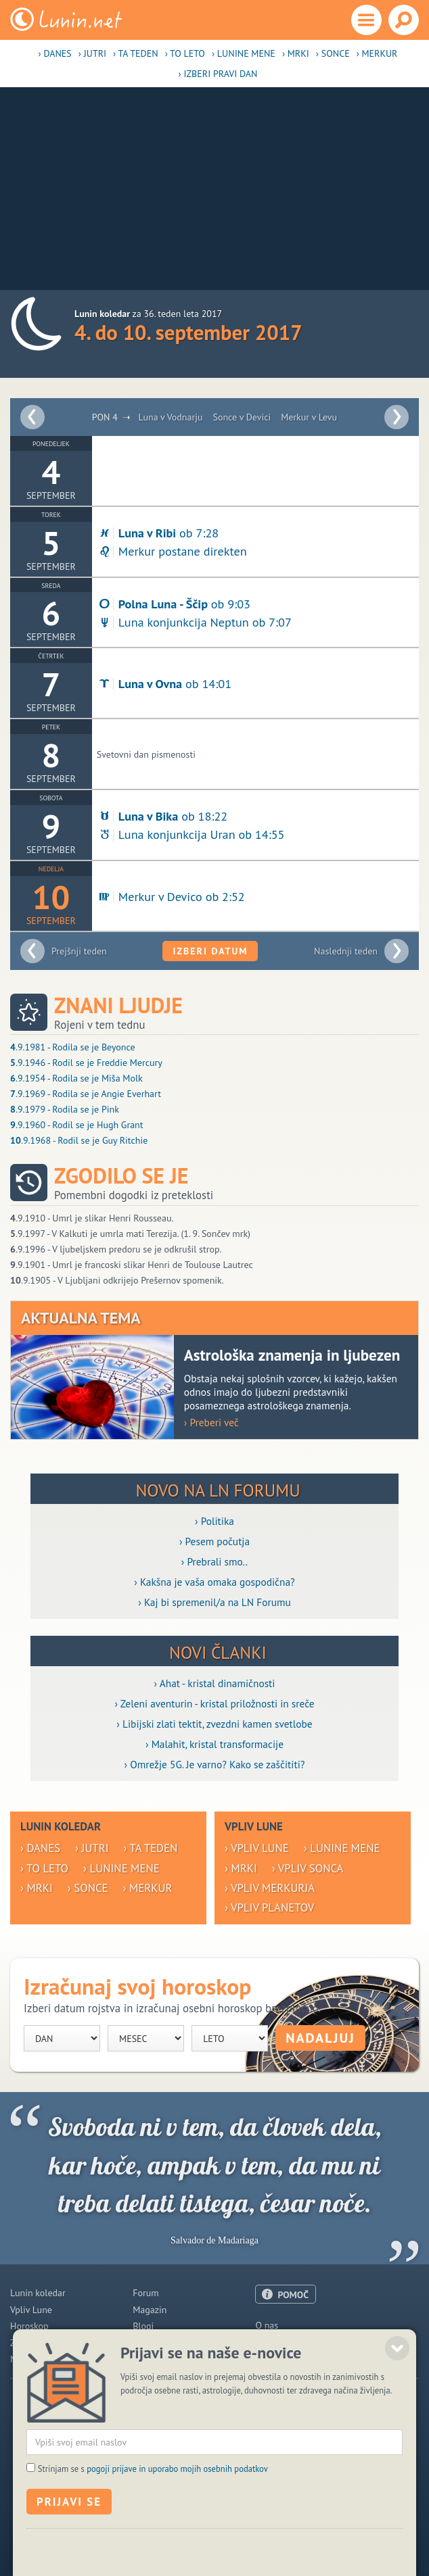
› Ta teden (135, 53)
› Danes (55, 53)
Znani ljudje (118, 1005)
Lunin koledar (38, 2293)
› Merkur (377, 53)
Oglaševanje (279, 2342)
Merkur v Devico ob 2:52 (171, 896)
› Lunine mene (243, 53)
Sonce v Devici (241, 417)
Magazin (149, 2310)
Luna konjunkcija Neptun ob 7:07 (194, 622)
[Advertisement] (214, 188)
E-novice (150, 2359)
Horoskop (29, 2326)
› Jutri (92, 53)
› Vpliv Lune (257, 1848)
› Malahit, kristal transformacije (214, 1744)
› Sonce (333, 53)
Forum (145, 2293)
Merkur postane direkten (172, 551)
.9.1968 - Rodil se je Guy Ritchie (79, 1140)
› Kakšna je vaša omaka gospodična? (214, 1581)
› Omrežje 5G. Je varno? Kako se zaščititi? (214, 1764)
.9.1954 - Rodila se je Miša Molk (76, 1078)
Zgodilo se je (121, 1176)
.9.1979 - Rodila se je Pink (64, 1109)
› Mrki (295, 53)
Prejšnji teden (79, 951)
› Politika (214, 1521)
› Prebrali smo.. (214, 1561)
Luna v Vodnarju (170, 417)
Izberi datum (210, 951)
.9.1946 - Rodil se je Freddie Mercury (86, 1062)
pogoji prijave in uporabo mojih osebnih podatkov (177, 2559)
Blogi (143, 2326)
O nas (266, 2325)
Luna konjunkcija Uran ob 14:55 (191, 834)
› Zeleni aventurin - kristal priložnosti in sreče (214, 1703)
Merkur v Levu (309, 417)
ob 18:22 (162, 816)
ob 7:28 (158, 533)
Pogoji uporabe (285, 2358)
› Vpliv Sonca (308, 1868)
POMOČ (293, 2295)
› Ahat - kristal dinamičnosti (214, 1683)
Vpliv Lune (31, 2310)
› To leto (185, 53)
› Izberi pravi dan (218, 74)
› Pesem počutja (214, 1541)
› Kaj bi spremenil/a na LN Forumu (214, 1602)
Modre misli (34, 2359)
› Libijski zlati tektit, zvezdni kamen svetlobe (214, 1723)
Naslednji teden (346, 951)
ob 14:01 (164, 683)
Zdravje (25, 2343)
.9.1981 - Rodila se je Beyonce (72, 1047)
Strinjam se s (153, 2559)
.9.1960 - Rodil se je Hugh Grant (76, 1125)
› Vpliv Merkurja (270, 1887)
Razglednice (157, 2343)
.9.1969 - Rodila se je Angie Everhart (85, 1094)
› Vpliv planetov (269, 1907)
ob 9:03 (173, 604)
